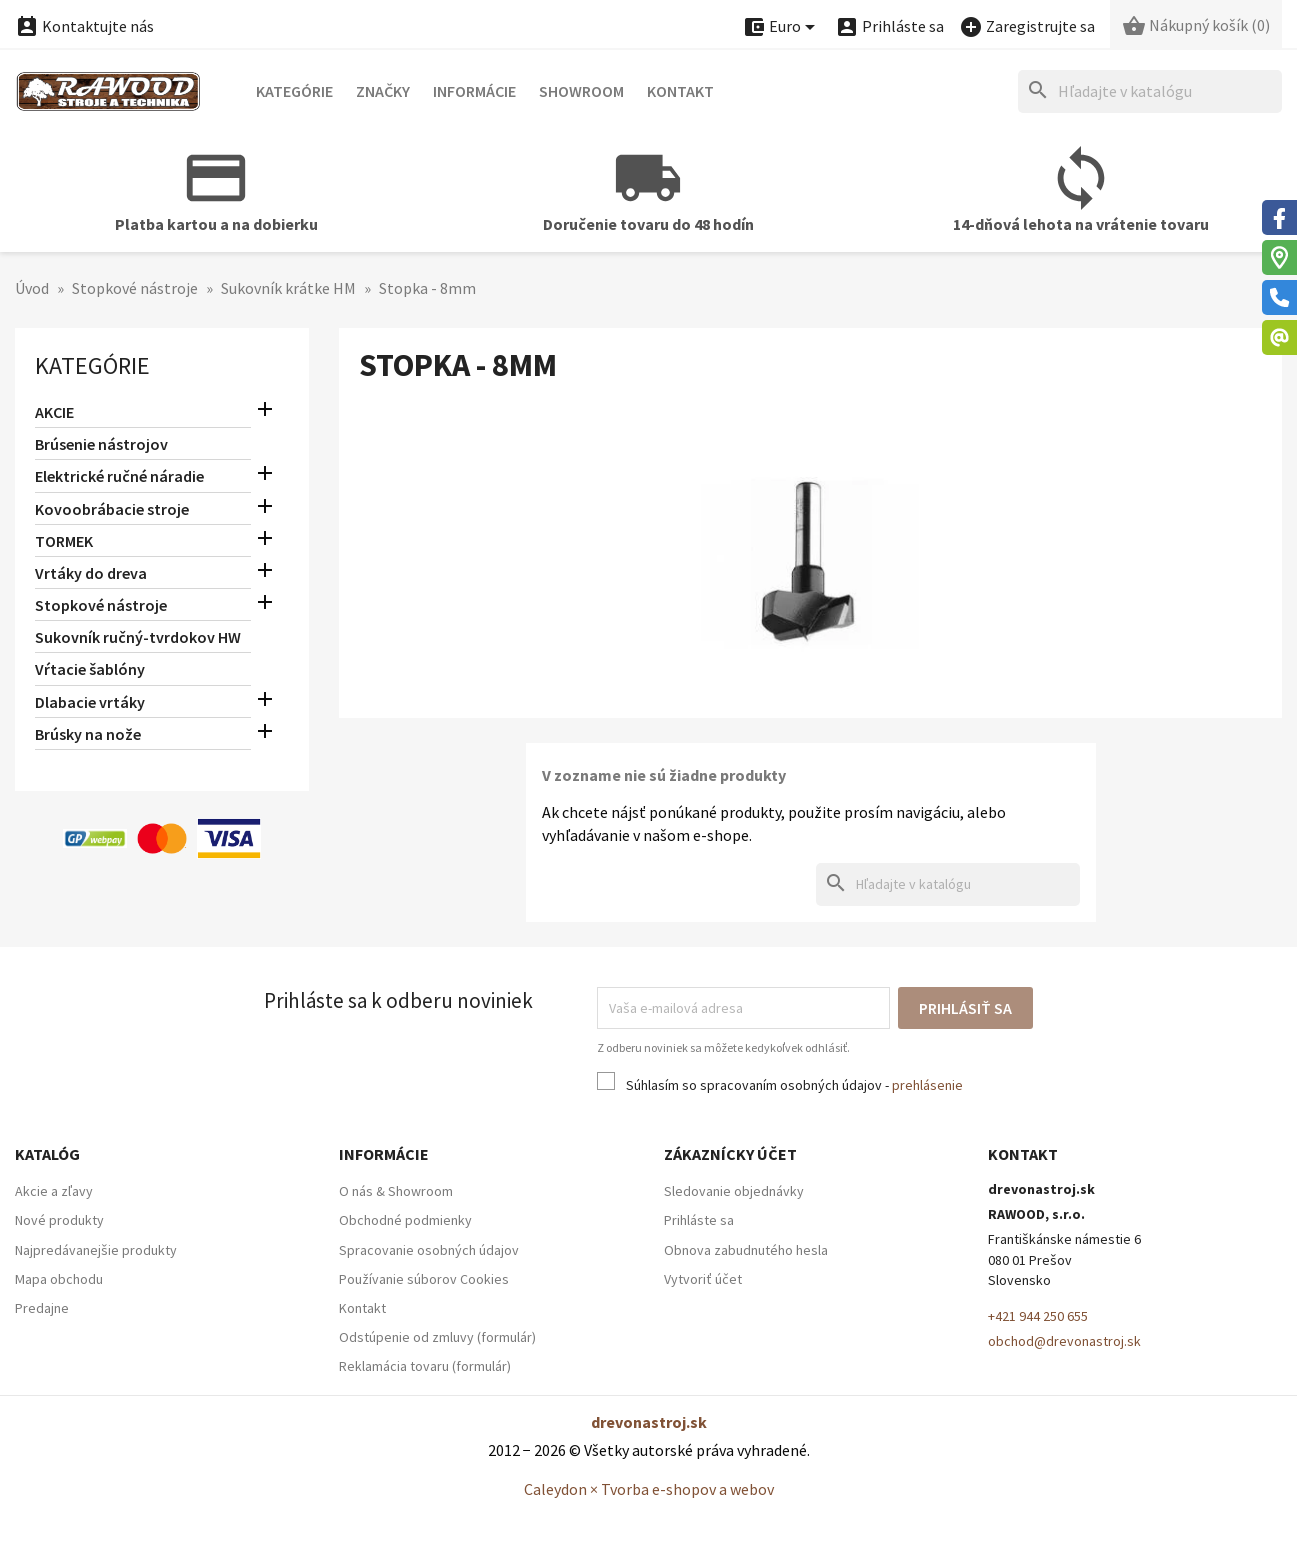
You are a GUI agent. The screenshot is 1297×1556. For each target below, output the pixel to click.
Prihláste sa (699, 1220)
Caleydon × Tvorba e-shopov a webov (649, 1489)
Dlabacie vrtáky (90, 702)
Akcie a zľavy (54, 1191)
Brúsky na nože (88, 734)
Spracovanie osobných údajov (429, 1250)
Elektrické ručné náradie (119, 476)
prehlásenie (927, 1085)
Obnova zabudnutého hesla (746, 1250)
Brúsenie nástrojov (101, 444)
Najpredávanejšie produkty (96, 1250)
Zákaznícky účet (730, 1154)
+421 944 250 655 (1038, 1316)
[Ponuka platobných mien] (782, 27)
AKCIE (54, 412)
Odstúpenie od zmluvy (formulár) (437, 1337)
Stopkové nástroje (101, 605)
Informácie (474, 91)
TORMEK (64, 541)
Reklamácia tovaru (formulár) (425, 1366)
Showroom (581, 91)
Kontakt (680, 91)
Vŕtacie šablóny (90, 669)
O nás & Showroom (396, 1191)
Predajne (42, 1308)
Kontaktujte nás (84, 26)
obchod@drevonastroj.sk (1064, 1341)
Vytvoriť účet (703, 1279)
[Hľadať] (1150, 91)
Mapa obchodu (59, 1279)
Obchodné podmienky (405, 1220)
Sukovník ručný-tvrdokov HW (138, 637)
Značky (383, 91)
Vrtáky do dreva (91, 573)
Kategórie (294, 91)
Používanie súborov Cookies (424, 1279)
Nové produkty (59, 1220)
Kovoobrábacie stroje (112, 509)
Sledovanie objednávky (734, 1191)
